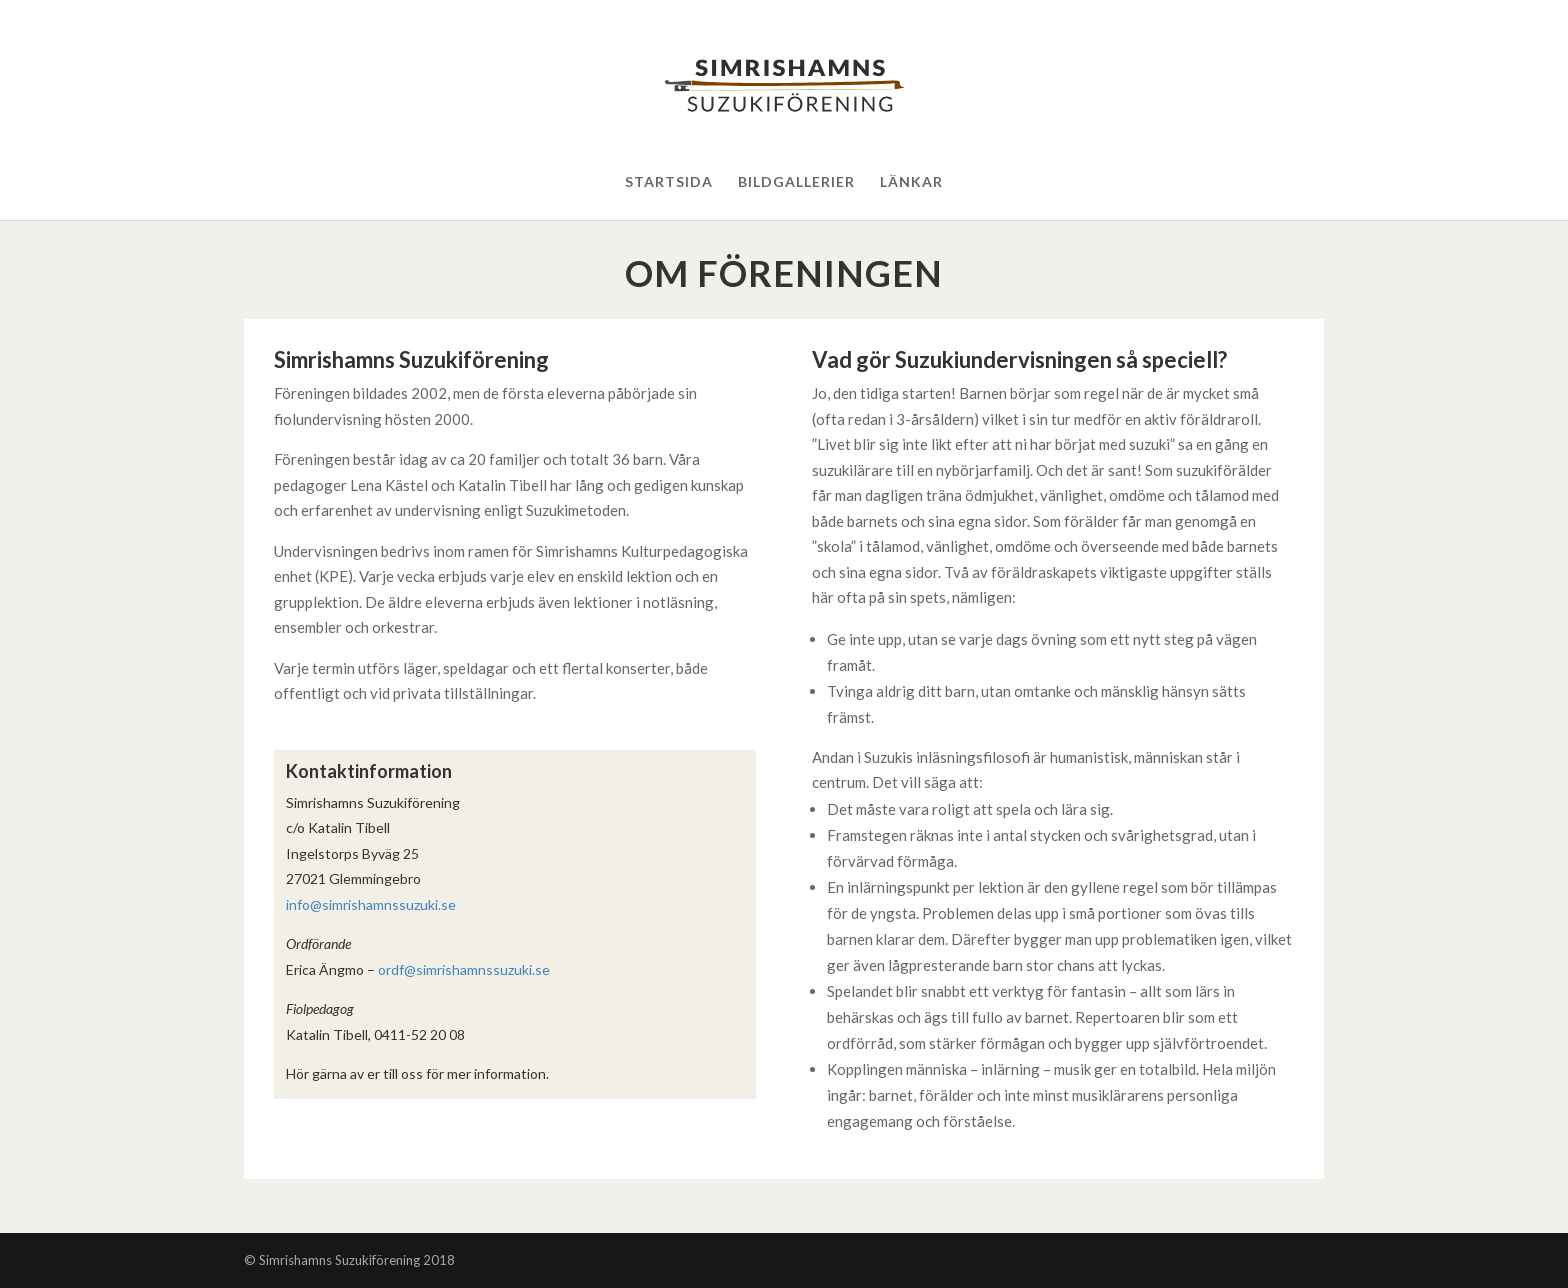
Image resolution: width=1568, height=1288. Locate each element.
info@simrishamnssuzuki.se (371, 904)
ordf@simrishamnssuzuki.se (464, 969)
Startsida (669, 182)
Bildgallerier (796, 182)
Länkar (911, 182)
